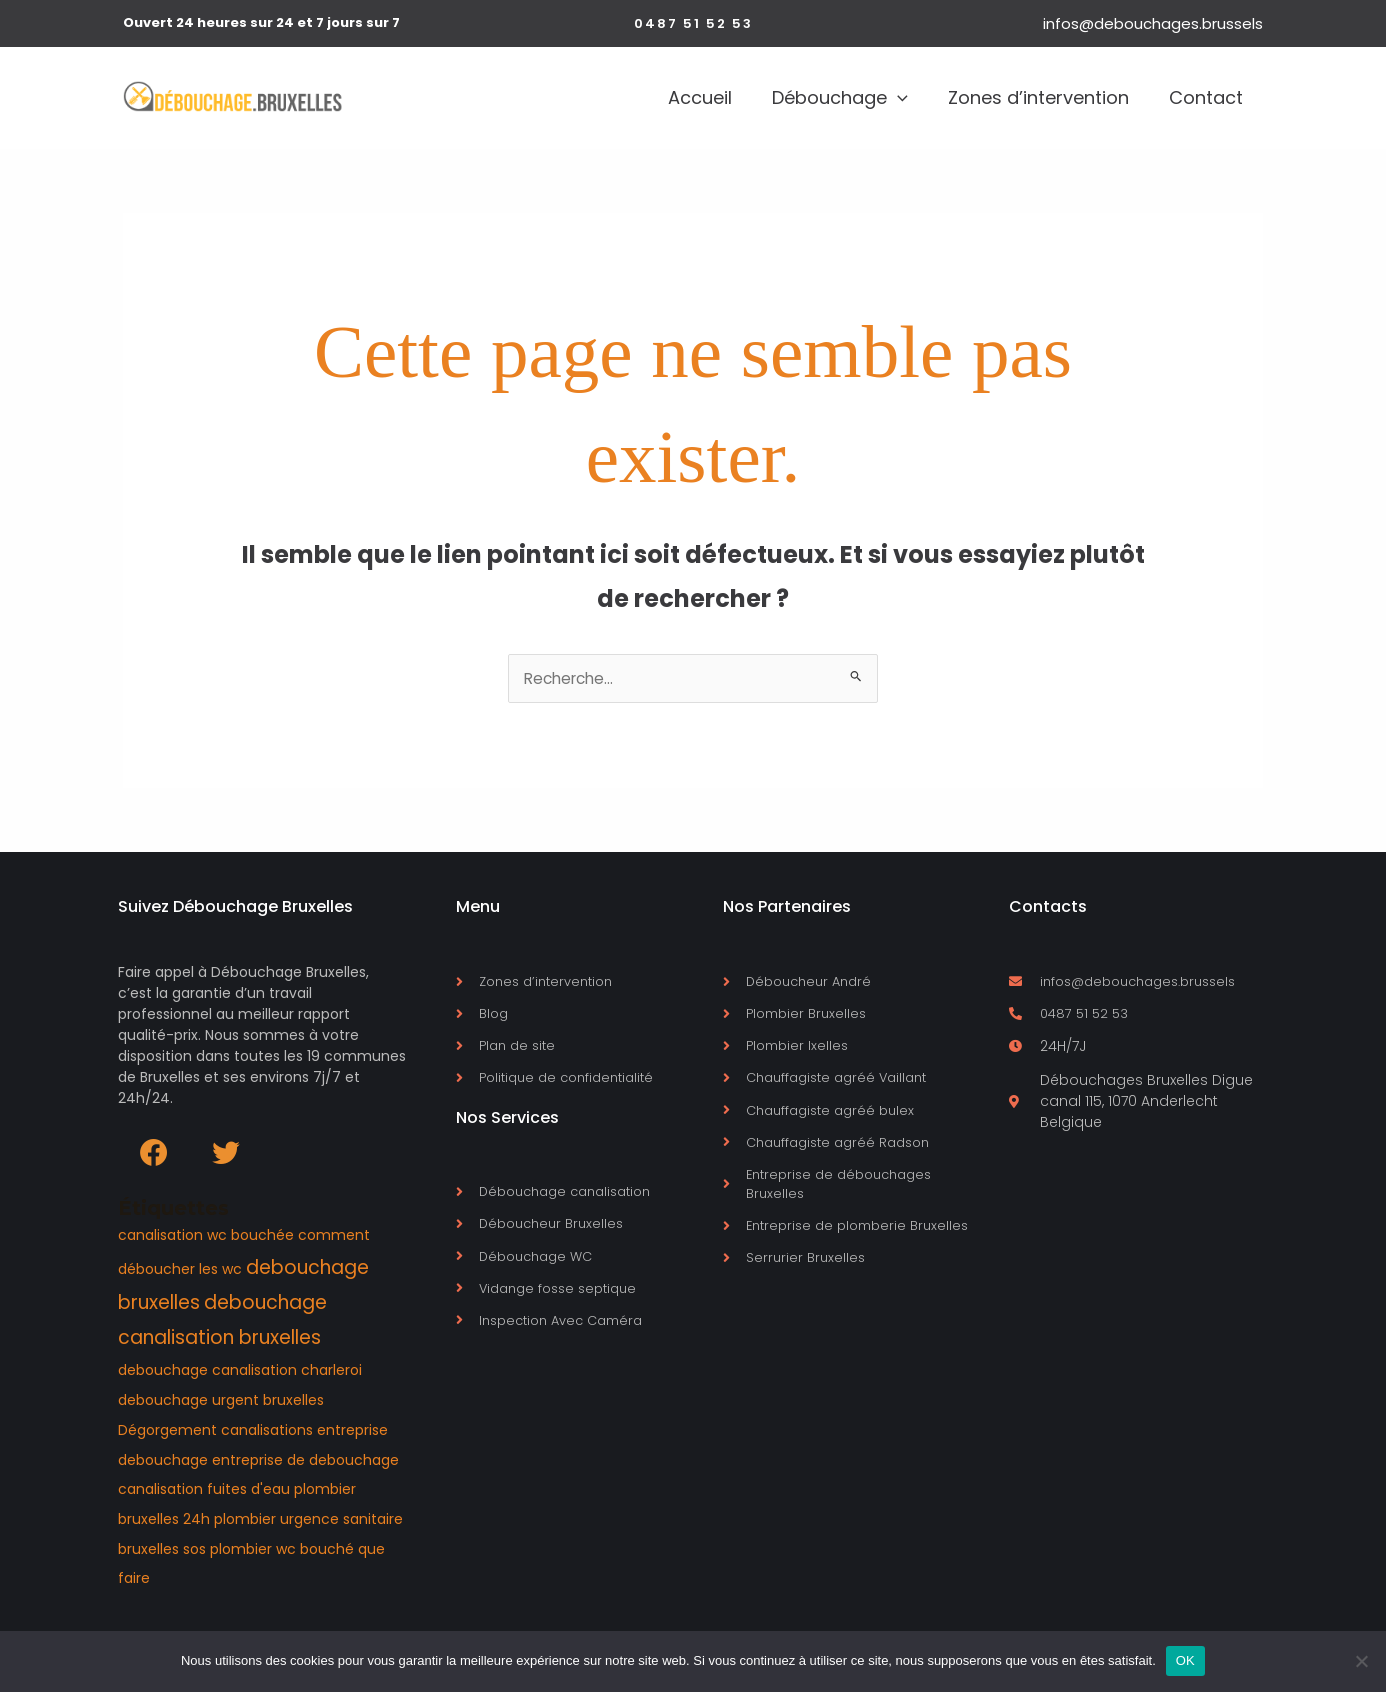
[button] (693, 23)
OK (1185, 1660)
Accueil (630, 97)
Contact (1196, 97)
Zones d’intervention (1008, 97)
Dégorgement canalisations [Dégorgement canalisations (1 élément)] (215, 1434)
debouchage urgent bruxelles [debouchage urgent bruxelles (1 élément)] (221, 1404)
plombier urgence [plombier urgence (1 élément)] (276, 1523)
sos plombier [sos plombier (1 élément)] (227, 1553)
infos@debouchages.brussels (1153, 23)
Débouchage (790, 98)
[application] (847, 98)
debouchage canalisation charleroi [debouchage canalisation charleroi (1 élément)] (240, 1375)
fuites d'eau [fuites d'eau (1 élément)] (248, 1494)
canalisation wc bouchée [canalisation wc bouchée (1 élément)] (206, 1239)
